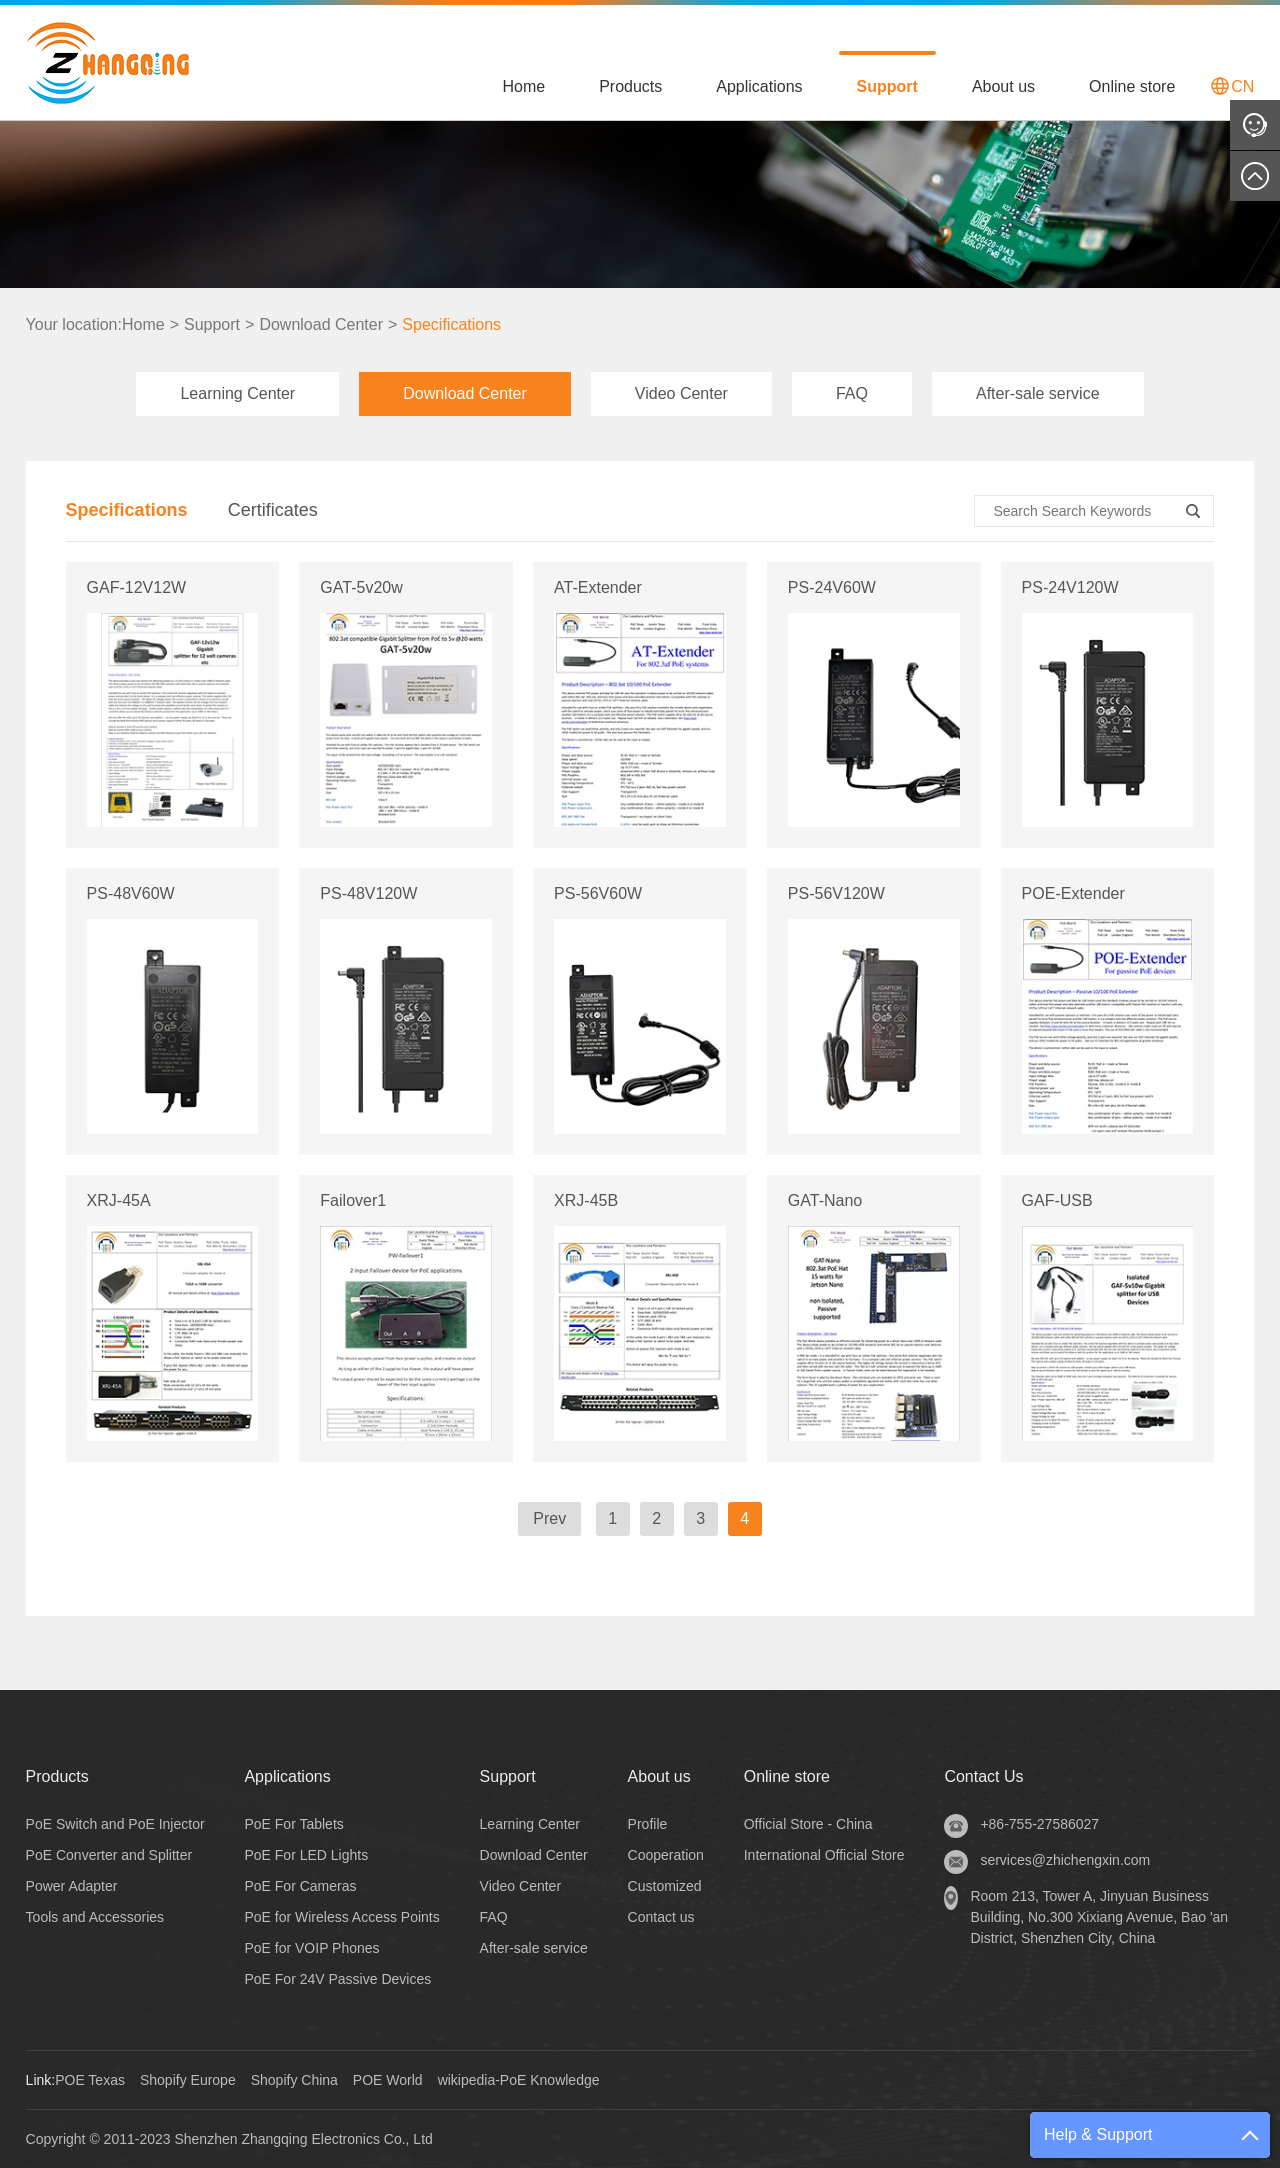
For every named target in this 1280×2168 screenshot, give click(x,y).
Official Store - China (808, 1824)
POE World (388, 2080)
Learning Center (237, 393)
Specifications (451, 324)
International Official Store (824, 1855)
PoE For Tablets (293, 1824)
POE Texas (90, 2080)
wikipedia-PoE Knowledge (519, 2080)
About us (1003, 86)
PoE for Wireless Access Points (341, 1917)
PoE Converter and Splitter (109, 1855)
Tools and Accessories (95, 1917)
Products (630, 86)
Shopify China (294, 2080)
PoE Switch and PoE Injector (115, 1824)
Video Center (681, 393)
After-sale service (1038, 393)
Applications (759, 86)
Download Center (321, 324)
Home (523, 86)
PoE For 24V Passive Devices (337, 1979)
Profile (648, 1824)
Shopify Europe (188, 2080)
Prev (549, 1518)
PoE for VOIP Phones (311, 1948)
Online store (1132, 86)
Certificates (273, 510)
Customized (665, 1886)
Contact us (661, 1917)
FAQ (852, 393)
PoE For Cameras (300, 1886)
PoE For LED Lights (306, 1855)
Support (887, 86)
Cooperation (666, 1855)
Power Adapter (72, 1886)
